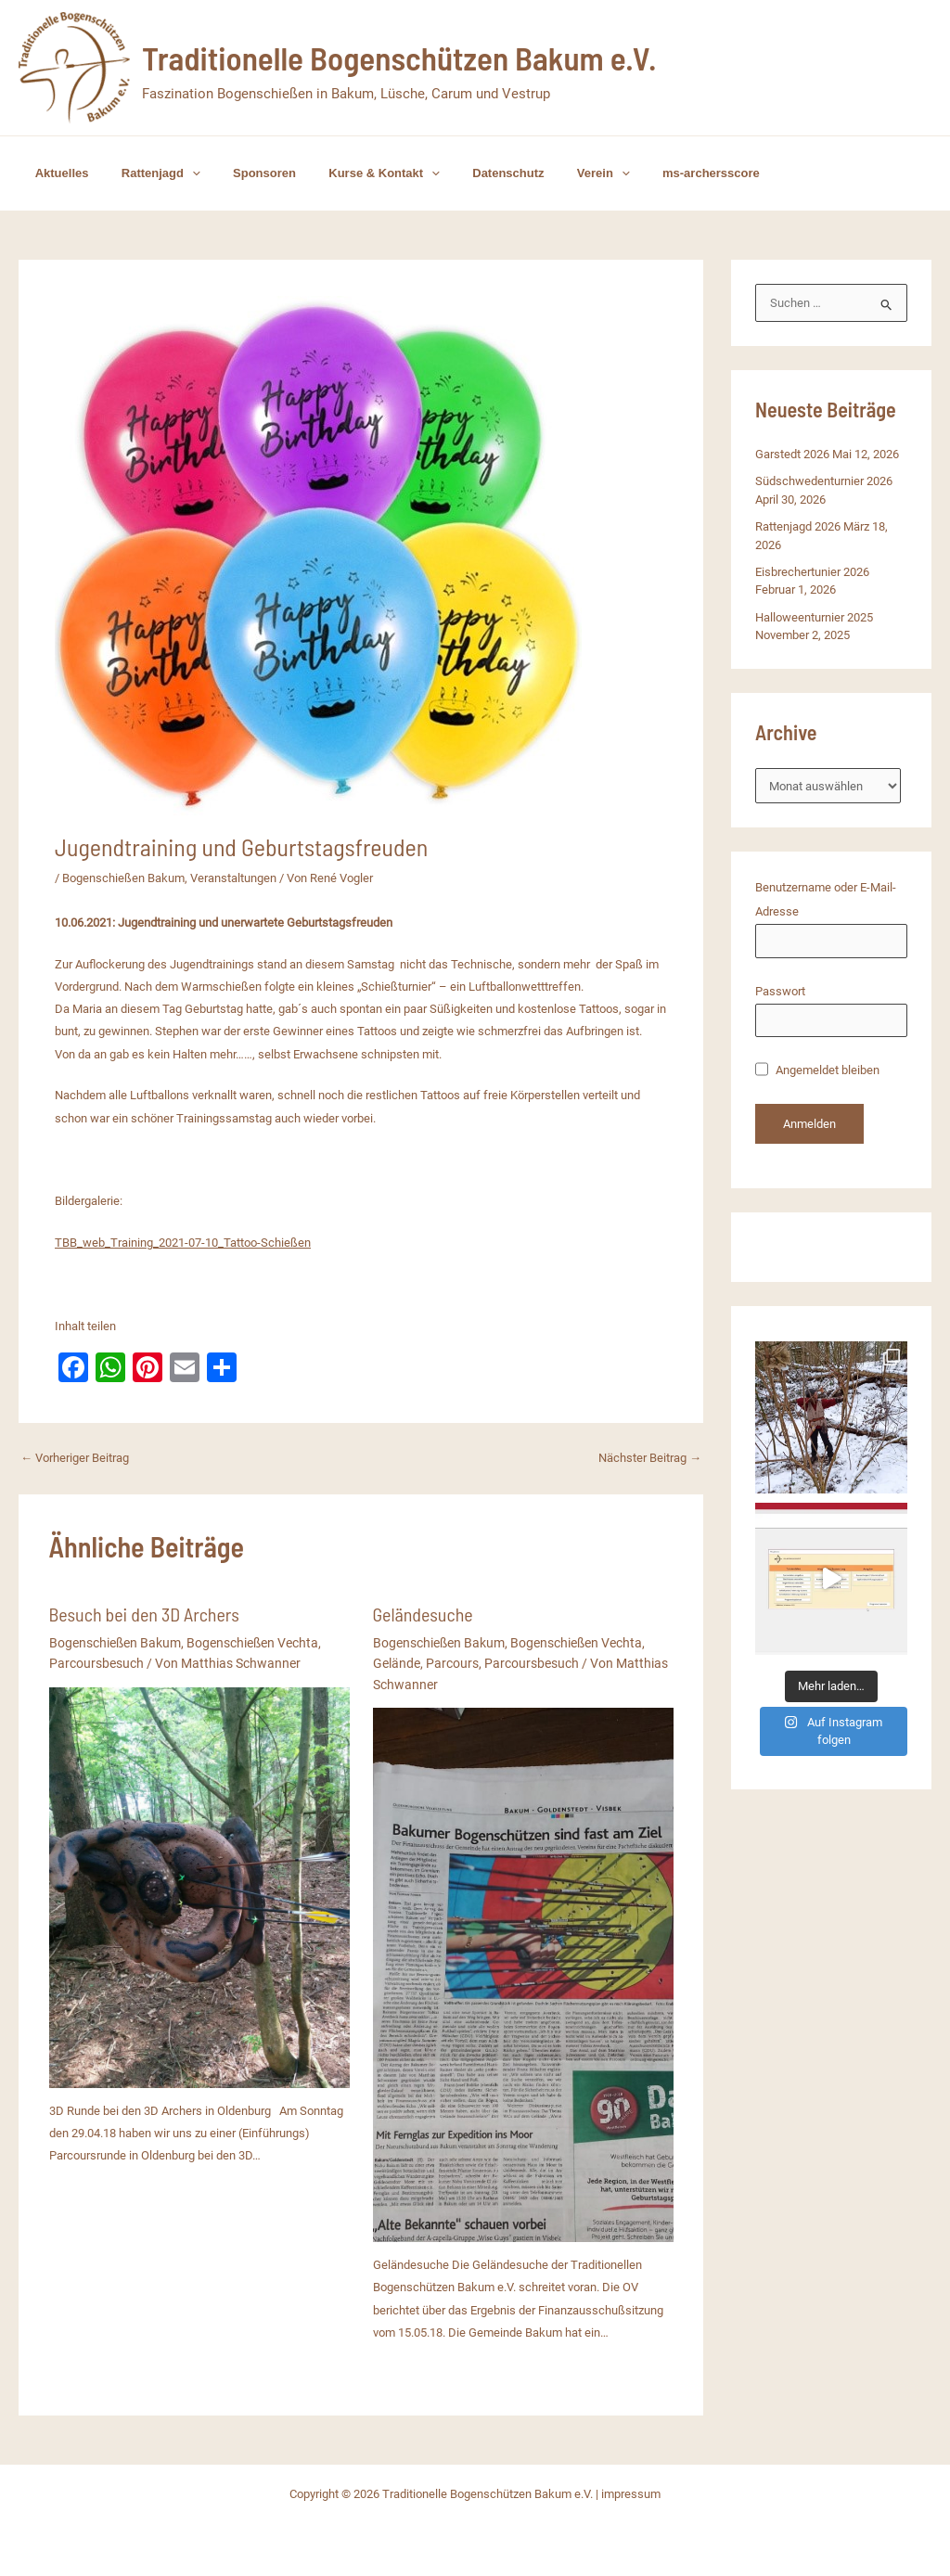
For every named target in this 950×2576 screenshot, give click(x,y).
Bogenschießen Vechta (252, 1642)
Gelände (396, 1663)
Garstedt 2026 (792, 454)
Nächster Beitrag (649, 1458)
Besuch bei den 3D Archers (144, 1614)
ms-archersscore (654, 173)
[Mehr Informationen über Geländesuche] (523, 1974)
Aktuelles (57, 173)
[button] (179, 173)
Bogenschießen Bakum (123, 878)
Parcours (452, 1663)
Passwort (780, 991)
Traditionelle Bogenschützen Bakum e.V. (399, 57)
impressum (631, 2494)
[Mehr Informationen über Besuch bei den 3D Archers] (199, 1886)
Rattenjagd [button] (148, 173)
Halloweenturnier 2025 (814, 617)
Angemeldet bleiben (817, 1069)
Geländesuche (423, 1614)
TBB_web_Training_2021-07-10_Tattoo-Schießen (183, 1243)
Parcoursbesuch (96, 1663)
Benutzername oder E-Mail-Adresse (825, 899)
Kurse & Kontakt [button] (354, 173)
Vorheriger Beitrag (74, 1458)
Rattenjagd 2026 (798, 526)
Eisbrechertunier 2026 (812, 572)
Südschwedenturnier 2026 (823, 481)
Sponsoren (243, 173)
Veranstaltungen (233, 878)
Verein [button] (556, 173)
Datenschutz (469, 173)
